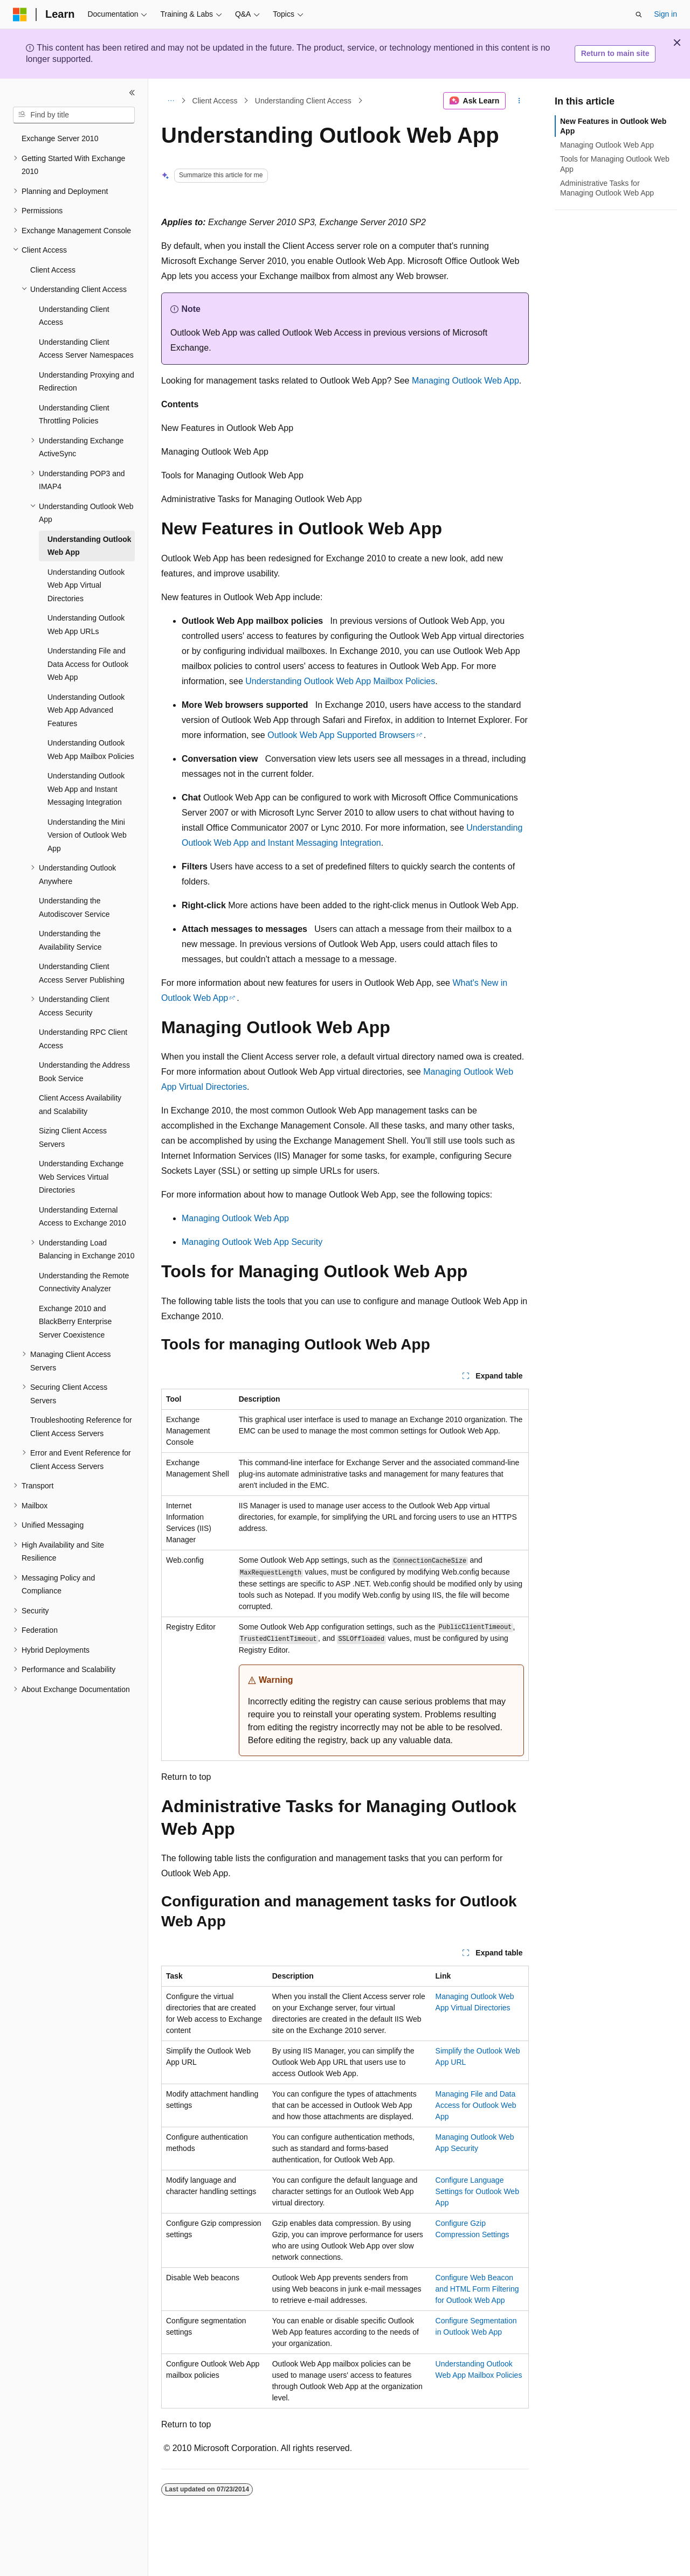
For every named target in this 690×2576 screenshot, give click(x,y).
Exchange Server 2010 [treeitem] (60, 138)
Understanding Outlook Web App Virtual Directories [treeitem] (86, 585)
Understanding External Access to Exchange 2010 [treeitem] (82, 1217)
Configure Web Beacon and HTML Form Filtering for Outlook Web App (477, 2289)
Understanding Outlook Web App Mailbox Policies (340, 681)
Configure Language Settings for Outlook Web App (477, 2191)
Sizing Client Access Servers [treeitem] (73, 1137)
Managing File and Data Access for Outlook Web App (476, 2105)
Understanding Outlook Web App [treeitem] (89, 546)
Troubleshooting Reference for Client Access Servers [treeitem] (81, 1427)
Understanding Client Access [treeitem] (74, 316)
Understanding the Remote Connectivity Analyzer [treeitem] (84, 1282)
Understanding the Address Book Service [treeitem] (84, 1072)
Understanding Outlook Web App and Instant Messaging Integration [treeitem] (86, 788)
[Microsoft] (20, 15)
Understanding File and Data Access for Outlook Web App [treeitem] (87, 663)
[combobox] (74, 115)
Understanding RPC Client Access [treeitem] (83, 1039)
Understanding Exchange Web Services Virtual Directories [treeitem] (81, 1176)
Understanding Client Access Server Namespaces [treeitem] (86, 349)
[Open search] (639, 14)
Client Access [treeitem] (52, 270)
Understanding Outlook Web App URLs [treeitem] (86, 625)
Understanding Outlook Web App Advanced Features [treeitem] (86, 710)
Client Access (215, 100)
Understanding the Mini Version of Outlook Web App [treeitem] (87, 835)
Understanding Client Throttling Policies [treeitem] (74, 414)
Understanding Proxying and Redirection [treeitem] (86, 382)
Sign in (665, 14)
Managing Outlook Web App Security (252, 1242)
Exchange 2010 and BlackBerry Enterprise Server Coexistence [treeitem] (75, 1321)
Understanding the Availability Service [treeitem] (70, 940)
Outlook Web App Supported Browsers (341, 735)
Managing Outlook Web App (465, 380)
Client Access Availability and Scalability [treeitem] (80, 1105)
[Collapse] (132, 92)
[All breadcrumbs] (170, 100)
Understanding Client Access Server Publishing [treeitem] (82, 973)
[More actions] (519, 100)
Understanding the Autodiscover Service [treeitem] (74, 907)
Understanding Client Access (303, 100)
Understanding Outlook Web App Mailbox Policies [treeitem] (90, 750)
